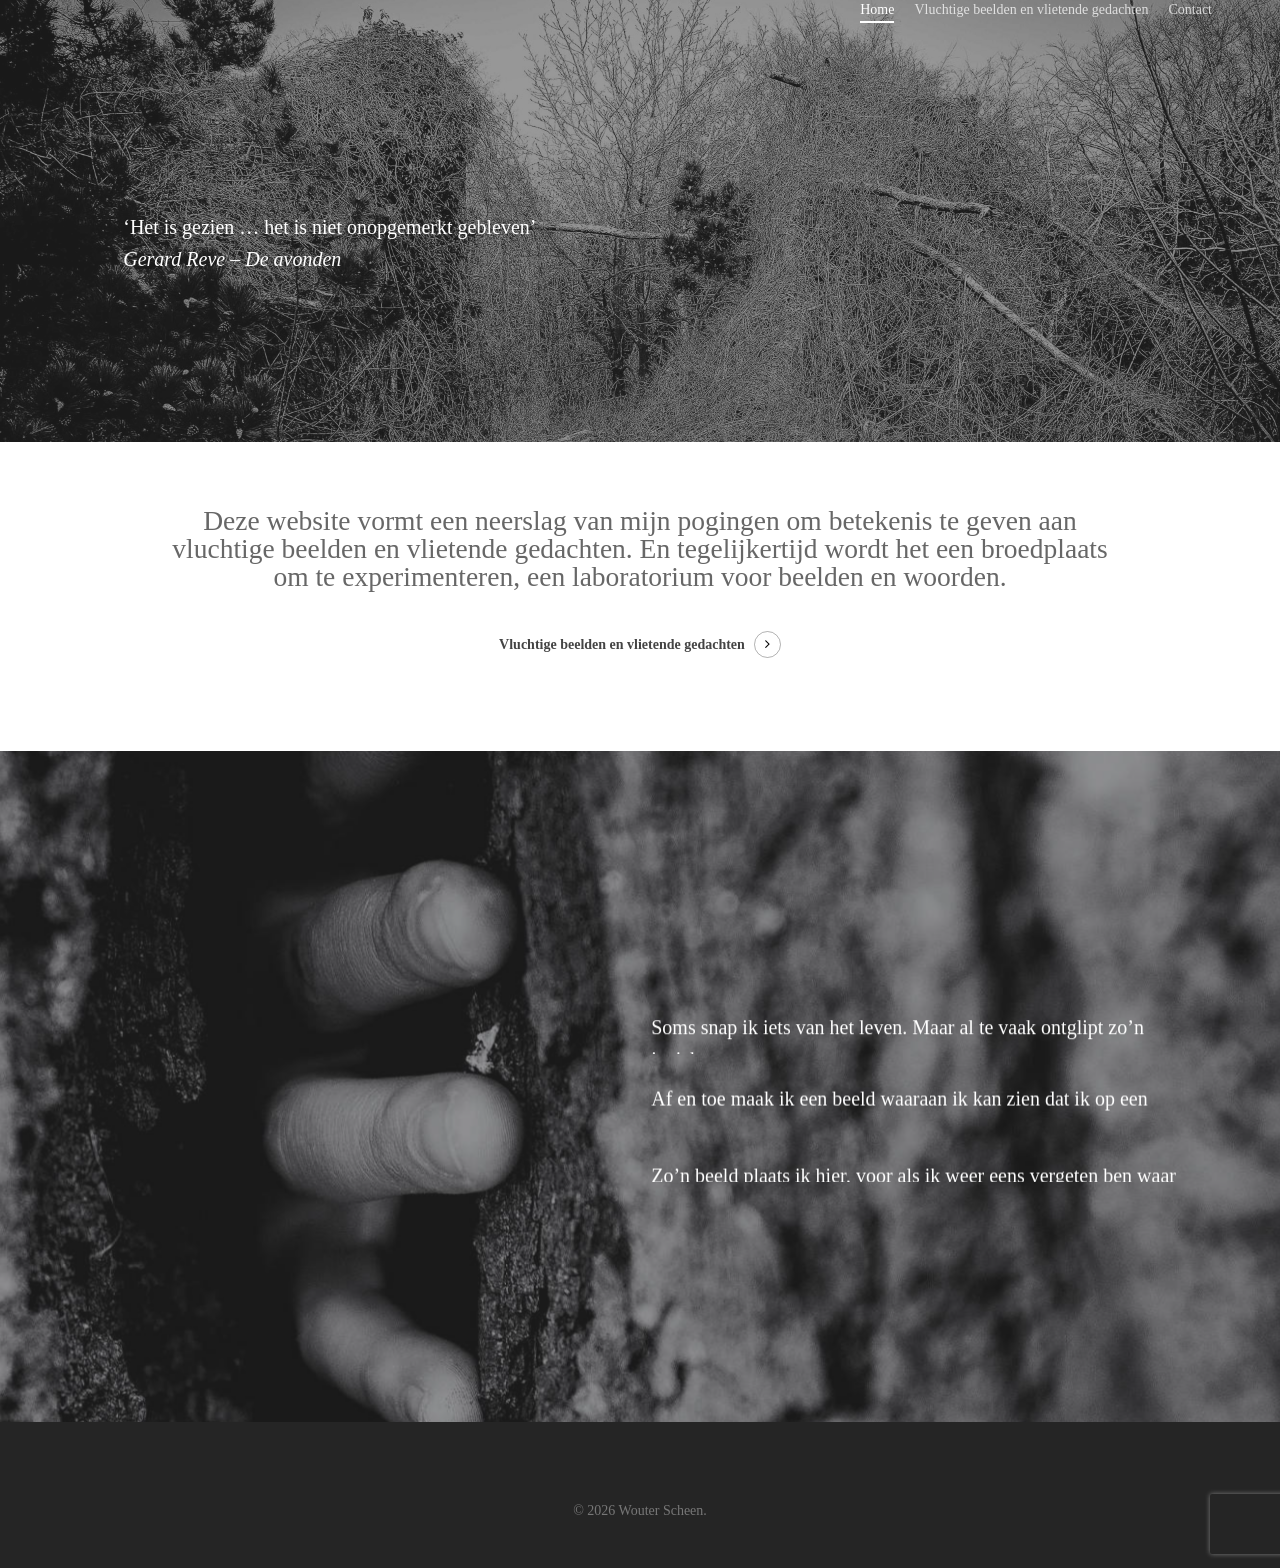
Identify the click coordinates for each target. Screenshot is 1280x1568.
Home (877, 9)
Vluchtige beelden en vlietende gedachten (1031, 9)
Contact (1190, 9)
